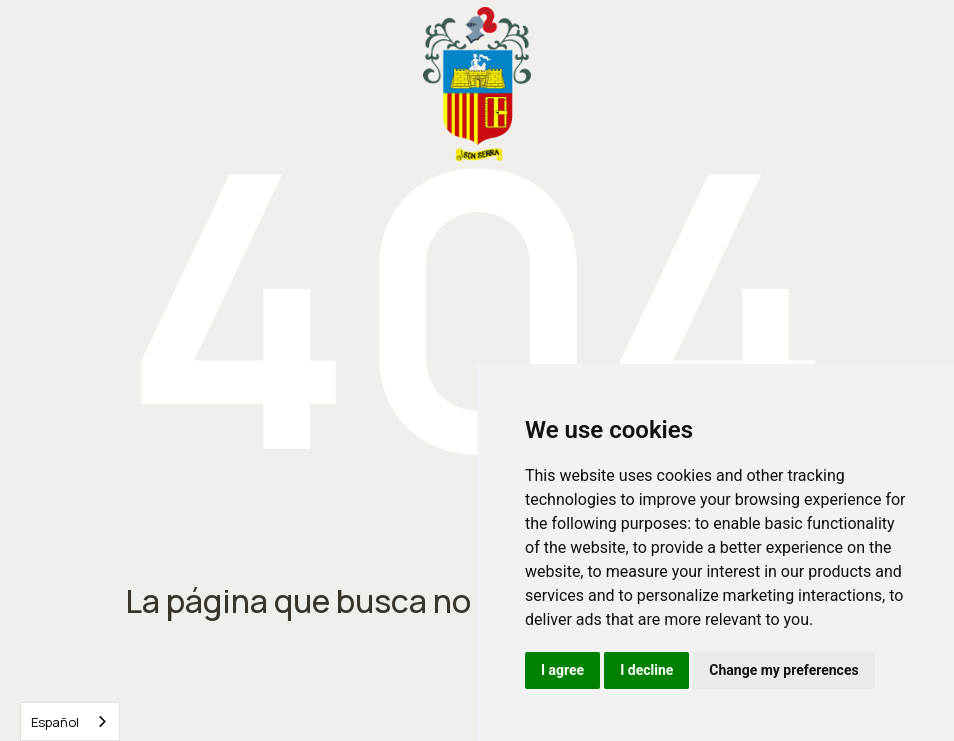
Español (55, 722)
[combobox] (70, 721)
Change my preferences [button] (783, 670)
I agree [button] (562, 670)
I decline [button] (646, 670)
